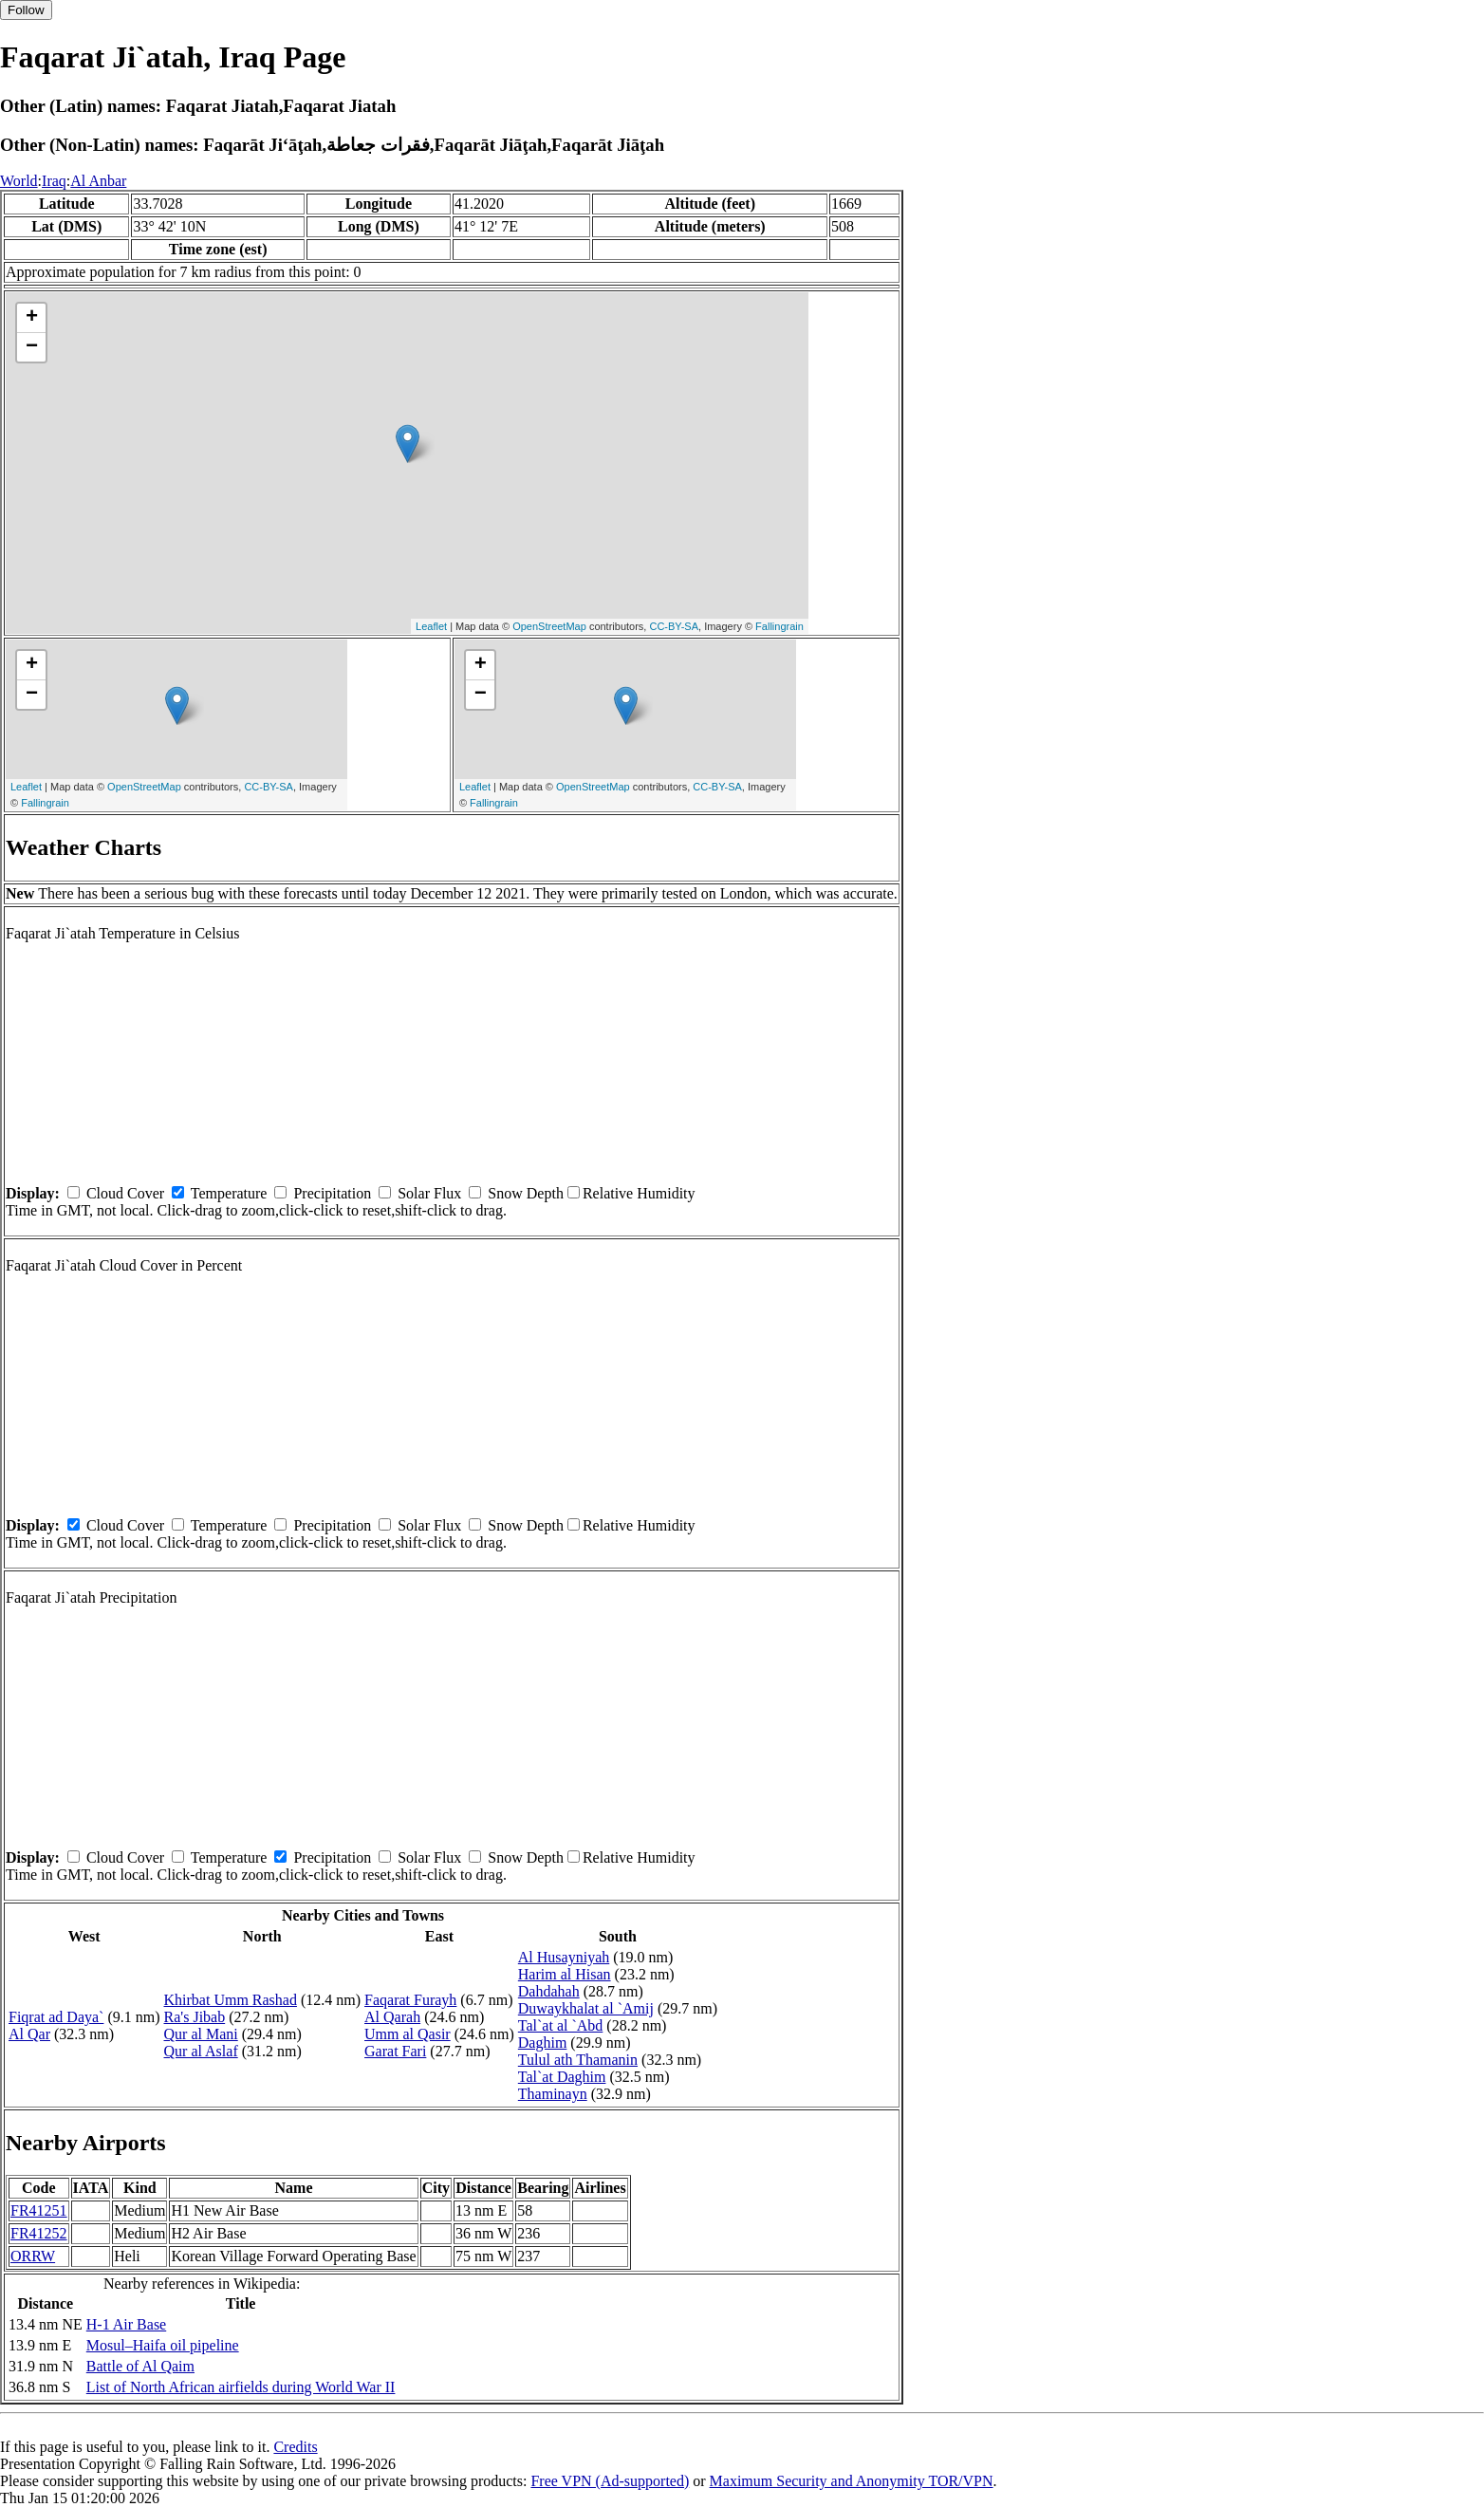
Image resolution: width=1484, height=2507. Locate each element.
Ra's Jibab (195, 2017)
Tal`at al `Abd (560, 2025)
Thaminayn (552, 2094)
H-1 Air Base (126, 2324)
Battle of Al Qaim (140, 2366)
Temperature (229, 1193)
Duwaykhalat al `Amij (586, 2008)
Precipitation (332, 1193)
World (19, 181)
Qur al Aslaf (201, 2051)
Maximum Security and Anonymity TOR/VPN (851, 2481)
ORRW (32, 2256)
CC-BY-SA (673, 626)
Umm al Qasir (407, 2034)
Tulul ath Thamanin (578, 2060)
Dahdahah (549, 1991)
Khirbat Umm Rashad (230, 2000)
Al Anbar (98, 181)
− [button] (32, 347)
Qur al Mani (201, 2034)
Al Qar (29, 2034)
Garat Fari (395, 2051)
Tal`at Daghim (562, 2077)
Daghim (542, 2042)
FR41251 (38, 2210)
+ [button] (32, 318)
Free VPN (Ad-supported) (609, 2481)
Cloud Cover (125, 1193)
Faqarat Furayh (410, 2000)
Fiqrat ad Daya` (56, 2017)
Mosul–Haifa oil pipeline (162, 2345)
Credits (295, 2447)
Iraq (54, 181)
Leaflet (431, 626)
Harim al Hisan (564, 1974)
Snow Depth (526, 1193)
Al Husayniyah (563, 1957)
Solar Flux (429, 1193)
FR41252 (38, 2233)
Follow (26, 10)
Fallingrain (779, 626)
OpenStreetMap (549, 626)
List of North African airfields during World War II (241, 2387)
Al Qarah (392, 2017)
